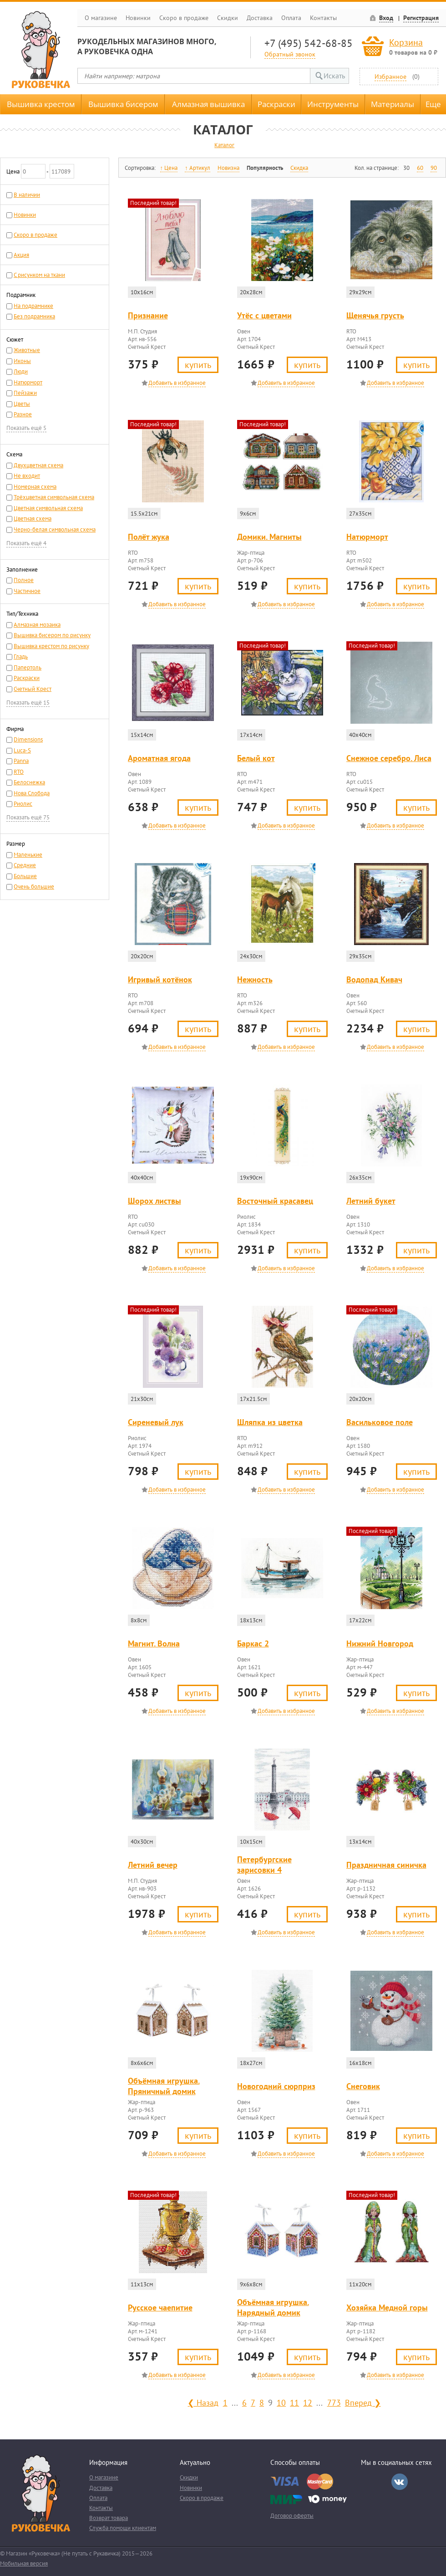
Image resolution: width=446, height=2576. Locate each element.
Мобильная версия (24, 2563)
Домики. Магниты (269, 537)
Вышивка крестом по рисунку (51, 646)
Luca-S (22, 750)
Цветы (22, 404)
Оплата (291, 18)
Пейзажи (25, 393)
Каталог (224, 145)
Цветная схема (32, 518)
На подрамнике (33, 306)
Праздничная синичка (386, 1865)
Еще (433, 104)
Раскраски (276, 104)
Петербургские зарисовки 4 (264, 1864)
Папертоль (27, 667)
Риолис (23, 804)
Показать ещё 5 (26, 428)
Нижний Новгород (379, 1643)
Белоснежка (29, 782)
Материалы (392, 104)
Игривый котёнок (160, 979)
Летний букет (370, 1201)
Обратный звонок (289, 54)
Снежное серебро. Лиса (388, 758)
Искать (334, 75)
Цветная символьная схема (48, 508)
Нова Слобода (32, 793)
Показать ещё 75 (28, 817)
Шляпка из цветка (270, 1422)
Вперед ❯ (363, 2402)
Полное (24, 580)
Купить (198, 364)
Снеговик (363, 2086)
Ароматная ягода (159, 758)
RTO (19, 772)
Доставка (260, 18)
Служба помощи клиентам (122, 2528)
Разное (23, 414)
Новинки (138, 18)
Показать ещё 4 (26, 543)
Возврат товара (108, 2518)
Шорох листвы (154, 1201)
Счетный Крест (32, 689)
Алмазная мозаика (37, 625)
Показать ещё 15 (28, 702)
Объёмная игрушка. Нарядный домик (273, 2307)
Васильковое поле (379, 1422)
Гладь (21, 656)
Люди (21, 371)
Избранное (390, 76)
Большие (25, 876)
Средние (25, 865)
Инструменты (333, 104)
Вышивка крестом (41, 104)
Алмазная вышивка (208, 104)
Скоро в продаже (183, 18)
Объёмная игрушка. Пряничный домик (164, 2085)
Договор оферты (292, 2516)
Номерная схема (35, 487)
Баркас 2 (253, 1643)
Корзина (406, 42)
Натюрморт (28, 382)
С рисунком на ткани (39, 275)
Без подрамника (34, 316)
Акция (21, 255)
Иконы (22, 361)
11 (294, 2402)
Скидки (227, 18)
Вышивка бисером (123, 104)
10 (281, 2402)
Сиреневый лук (155, 1422)
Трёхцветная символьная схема (54, 497)
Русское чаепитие (160, 2307)
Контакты (323, 18)
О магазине (101, 18)
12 (307, 2402)
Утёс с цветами (264, 315)
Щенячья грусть (375, 315)
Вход (386, 18)
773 (334, 2402)
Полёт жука (148, 537)
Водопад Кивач (374, 979)
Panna (21, 761)
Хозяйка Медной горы (387, 2307)
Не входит (27, 476)
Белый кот (256, 758)
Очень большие (34, 886)
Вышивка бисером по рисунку (52, 635)
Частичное (27, 591)
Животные (27, 350)
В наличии (27, 195)
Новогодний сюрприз (276, 2086)
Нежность (255, 979)
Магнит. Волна (154, 1643)
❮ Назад (203, 2402)
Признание (148, 315)
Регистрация (421, 18)
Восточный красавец (275, 1201)
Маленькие (28, 855)
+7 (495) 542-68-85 (308, 43)
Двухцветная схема (38, 465)
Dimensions (28, 739)
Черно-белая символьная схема (55, 529)
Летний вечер (152, 1865)
